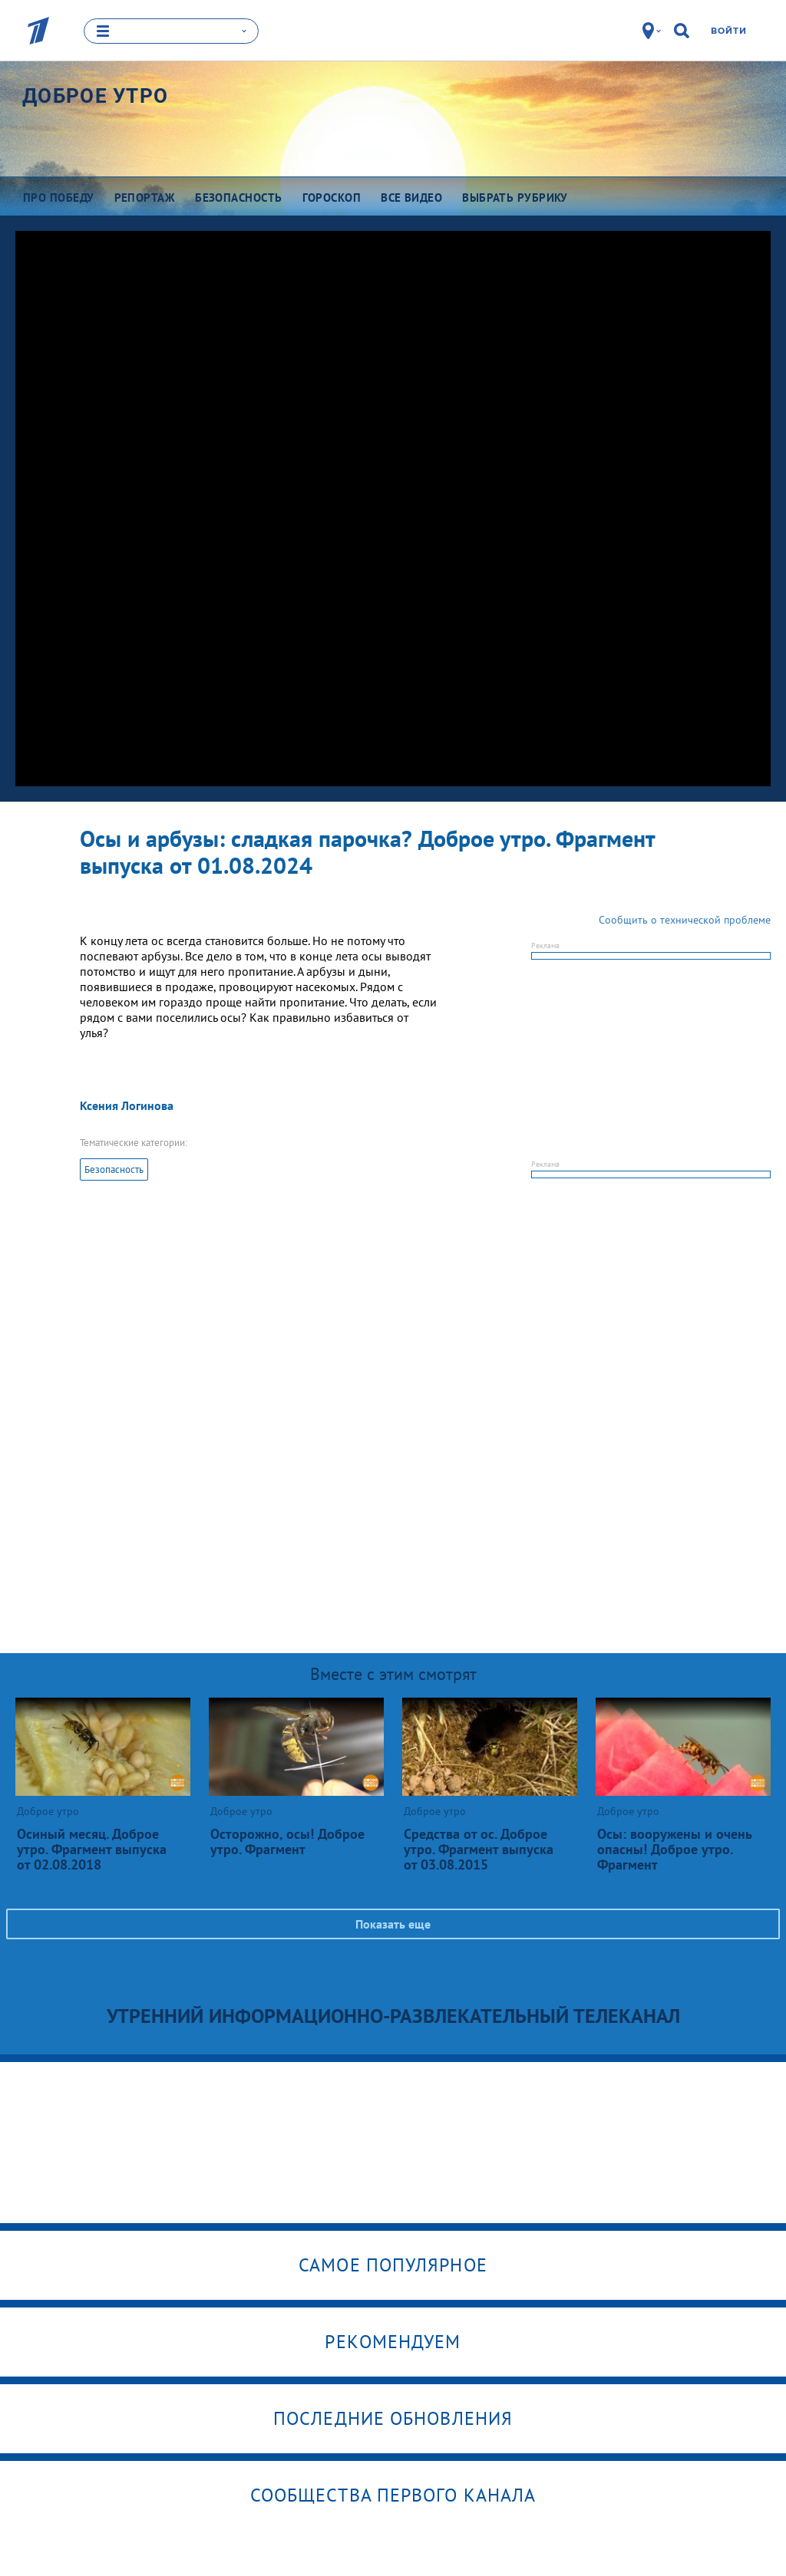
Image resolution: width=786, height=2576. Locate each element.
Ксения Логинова (126, 1104)
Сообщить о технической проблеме (685, 919)
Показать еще (393, 1923)
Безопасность (114, 1168)
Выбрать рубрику (515, 196)
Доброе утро (95, 95)
